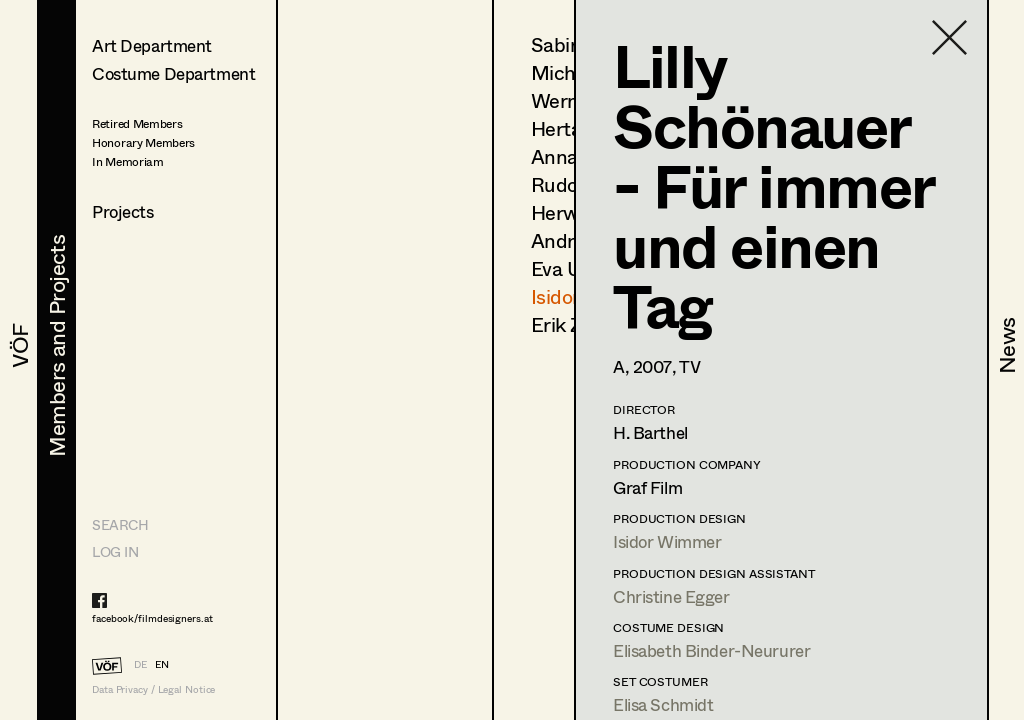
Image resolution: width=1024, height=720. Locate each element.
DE (140, 664)
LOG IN (115, 551)
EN (162, 664)
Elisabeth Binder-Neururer (711, 650)
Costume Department (173, 73)
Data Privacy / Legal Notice (153, 689)
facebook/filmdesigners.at (152, 618)
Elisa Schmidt (663, 704)
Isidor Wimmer (667, 541)
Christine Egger (671, 596)
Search (120, 524)
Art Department (152, 45)
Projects (123, 211)
